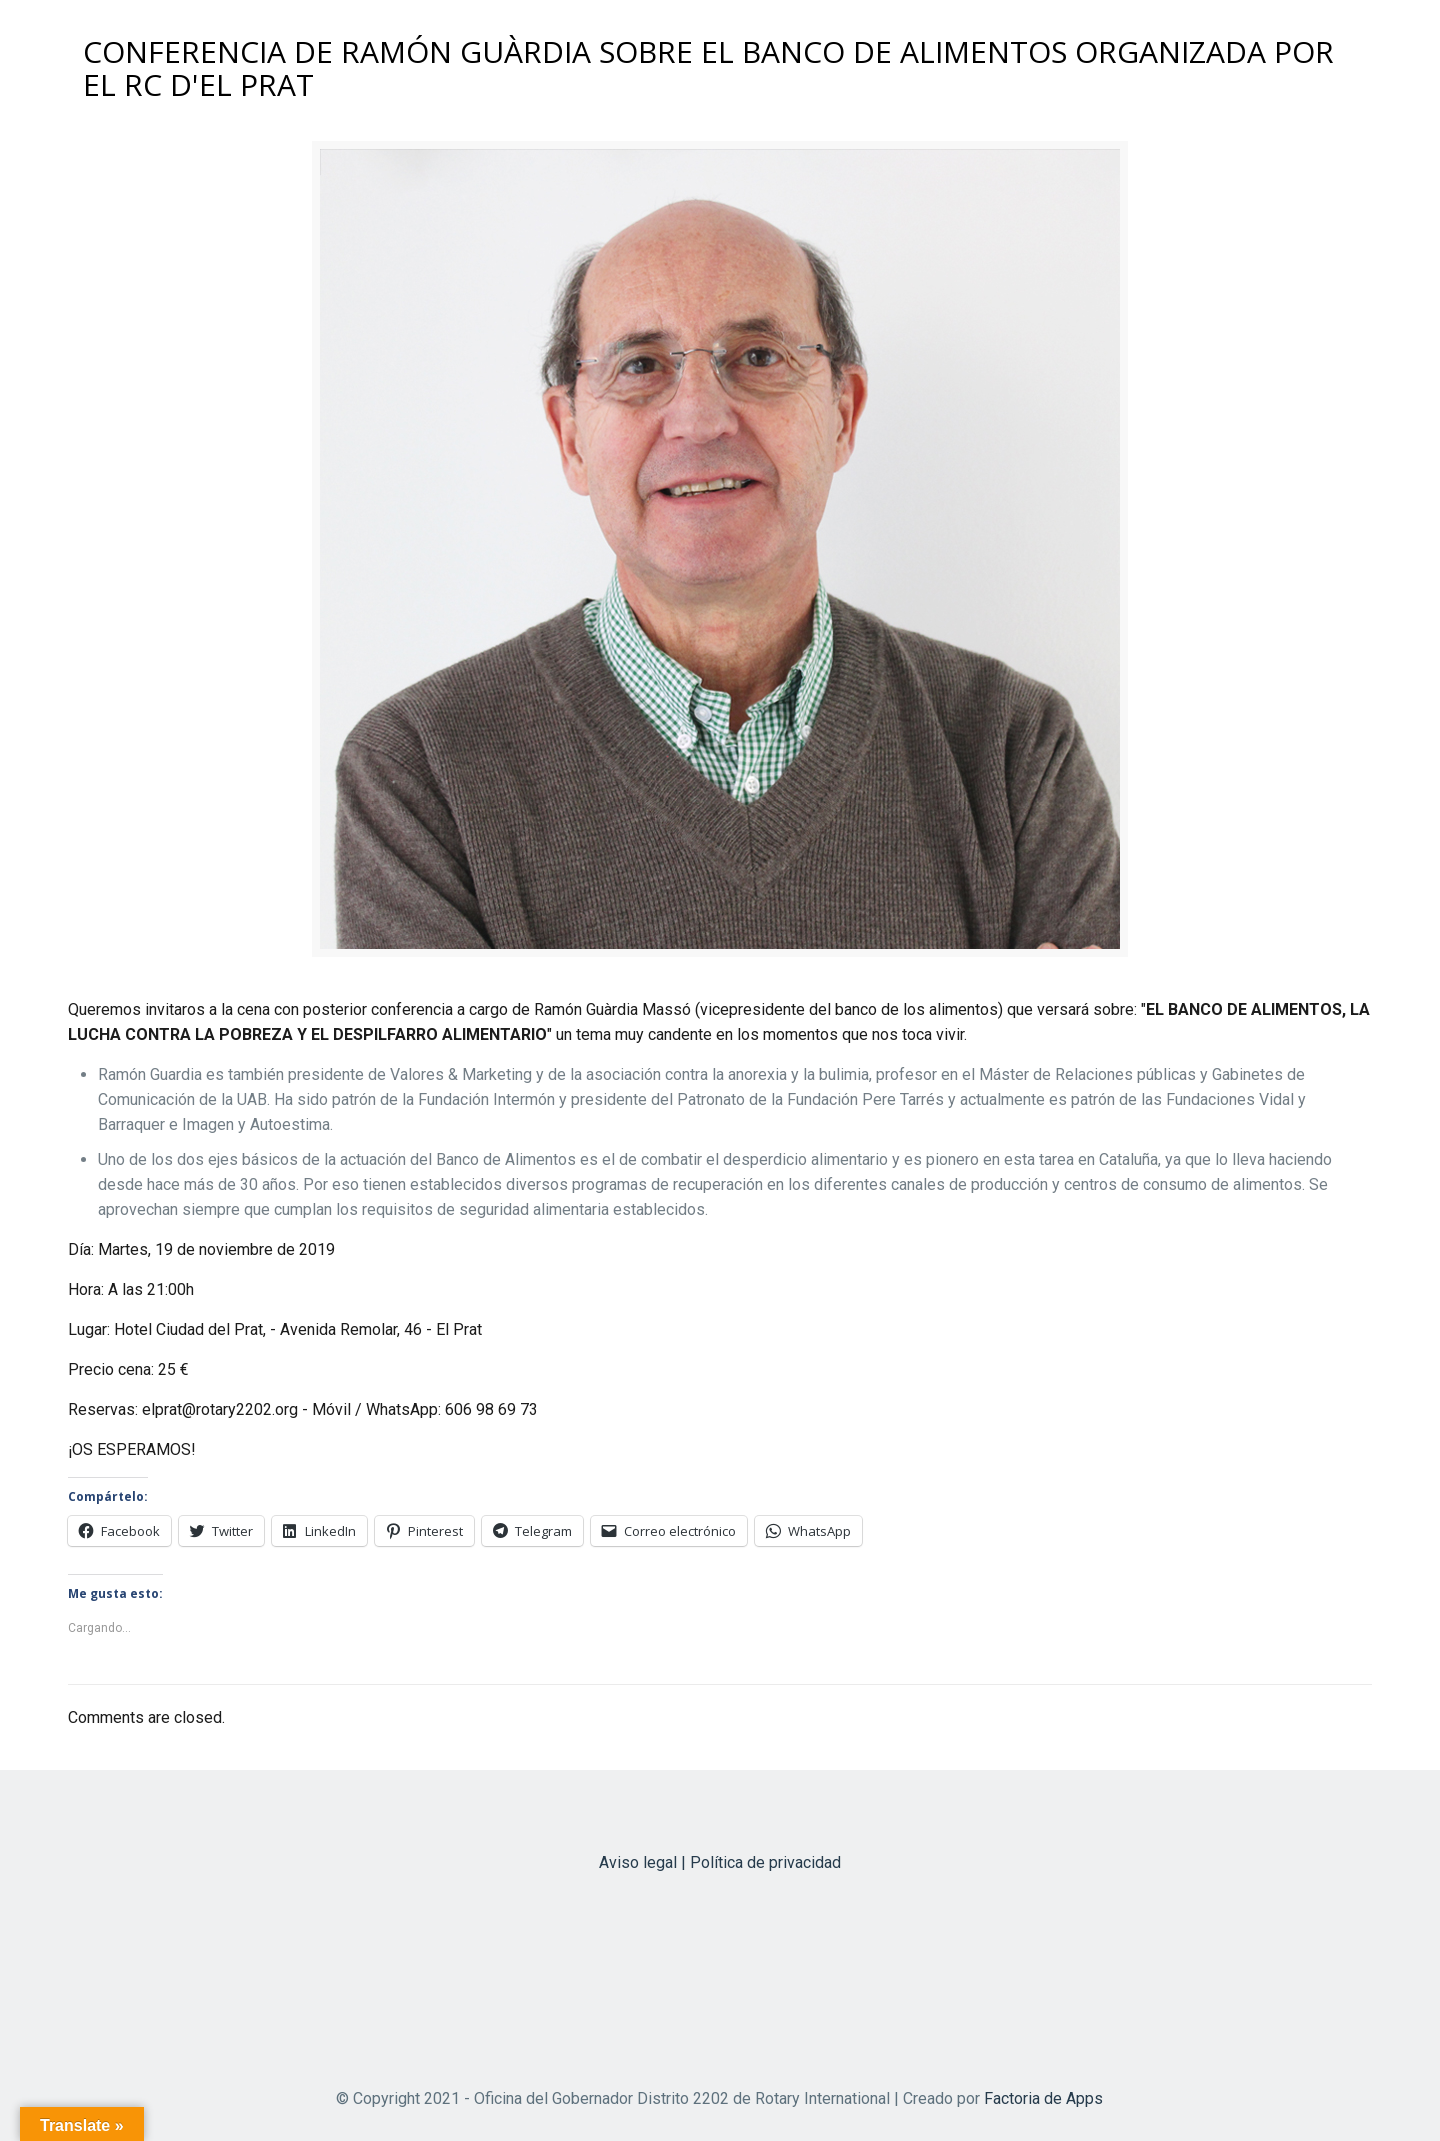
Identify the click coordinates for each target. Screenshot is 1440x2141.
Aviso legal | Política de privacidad (720, 1862)
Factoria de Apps (1043, 2098)
